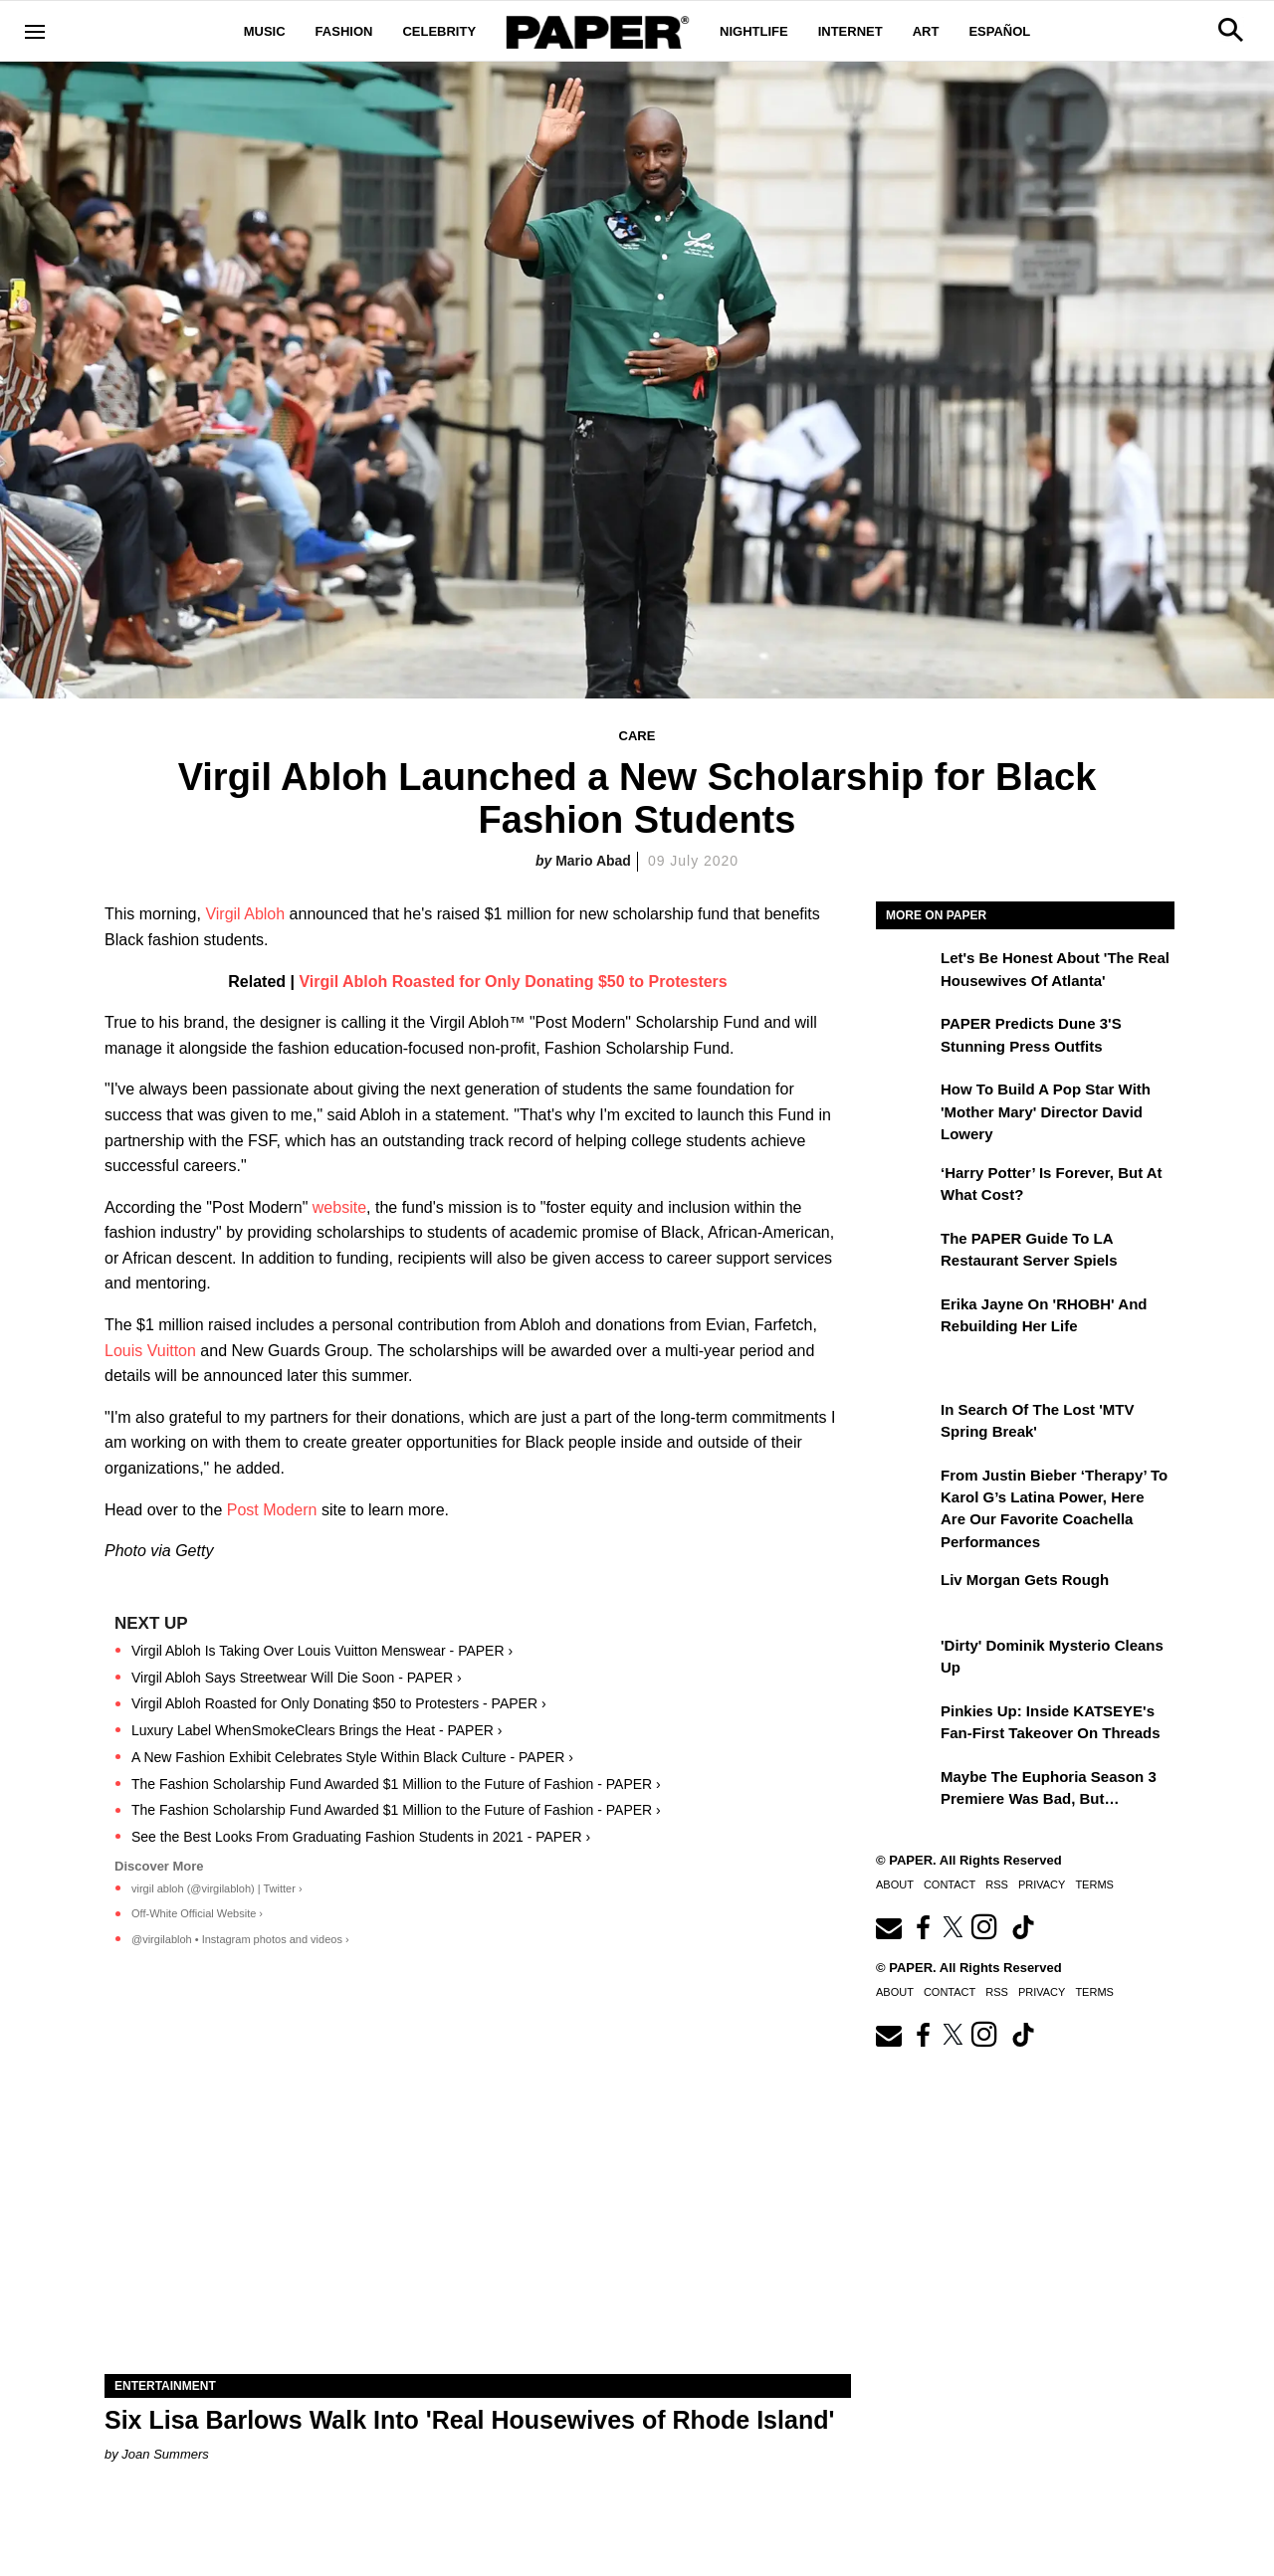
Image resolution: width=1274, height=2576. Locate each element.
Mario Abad (593, 861)
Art (926, 31)
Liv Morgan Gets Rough (1025, 1579)
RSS (996, 1884)
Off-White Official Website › (197, 1913)
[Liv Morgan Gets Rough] (906, 1594)
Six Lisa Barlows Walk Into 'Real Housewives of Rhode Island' (469, 2420)
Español (999, 31)
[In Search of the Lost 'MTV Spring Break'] (906, 1424)
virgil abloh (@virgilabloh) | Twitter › (217, 1888)
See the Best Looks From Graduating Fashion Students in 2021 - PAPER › (360, 1837)
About (895, 1884)
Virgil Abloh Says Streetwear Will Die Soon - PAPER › (296, 1677)
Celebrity (439, 31)
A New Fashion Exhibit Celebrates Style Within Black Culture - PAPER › (352, 1757)
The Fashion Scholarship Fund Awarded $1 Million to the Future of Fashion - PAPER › (396, 1784)
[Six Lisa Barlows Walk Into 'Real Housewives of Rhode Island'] (478, 2187)
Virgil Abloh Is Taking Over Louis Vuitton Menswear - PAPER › (322, 1651)
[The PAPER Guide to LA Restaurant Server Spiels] (906, 1253)
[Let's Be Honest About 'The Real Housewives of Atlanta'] (906, 972)
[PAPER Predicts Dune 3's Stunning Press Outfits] (906, 1038)
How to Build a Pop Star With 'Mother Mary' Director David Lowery (1046, 1111)
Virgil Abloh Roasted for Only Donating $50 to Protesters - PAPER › (338, 1703)
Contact (949, 1884)
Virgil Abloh (245, 913)
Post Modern (272, 1509)
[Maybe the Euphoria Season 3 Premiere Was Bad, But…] (906, 1791)
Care (637, 735)
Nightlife (754, 31)
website (339, 1207)
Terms (1094, 1884)
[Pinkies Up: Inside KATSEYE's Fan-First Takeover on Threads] (906, 1725)
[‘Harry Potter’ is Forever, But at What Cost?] (906, 1187)
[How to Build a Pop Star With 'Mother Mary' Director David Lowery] (906, 1103)
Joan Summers (164, 2454)
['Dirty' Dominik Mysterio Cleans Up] (906, 1659)
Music (265, 31)
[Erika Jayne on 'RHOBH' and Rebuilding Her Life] (906, 1318)
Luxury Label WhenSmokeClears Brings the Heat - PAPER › (316, 1730)
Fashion (344, 31)
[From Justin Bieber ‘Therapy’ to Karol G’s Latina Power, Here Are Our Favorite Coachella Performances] (906, 1489)
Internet (850, 31)
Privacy (1041, 1884)
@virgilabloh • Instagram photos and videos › (240, 1939)
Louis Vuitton (150, 1350)
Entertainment (165, 2386)
